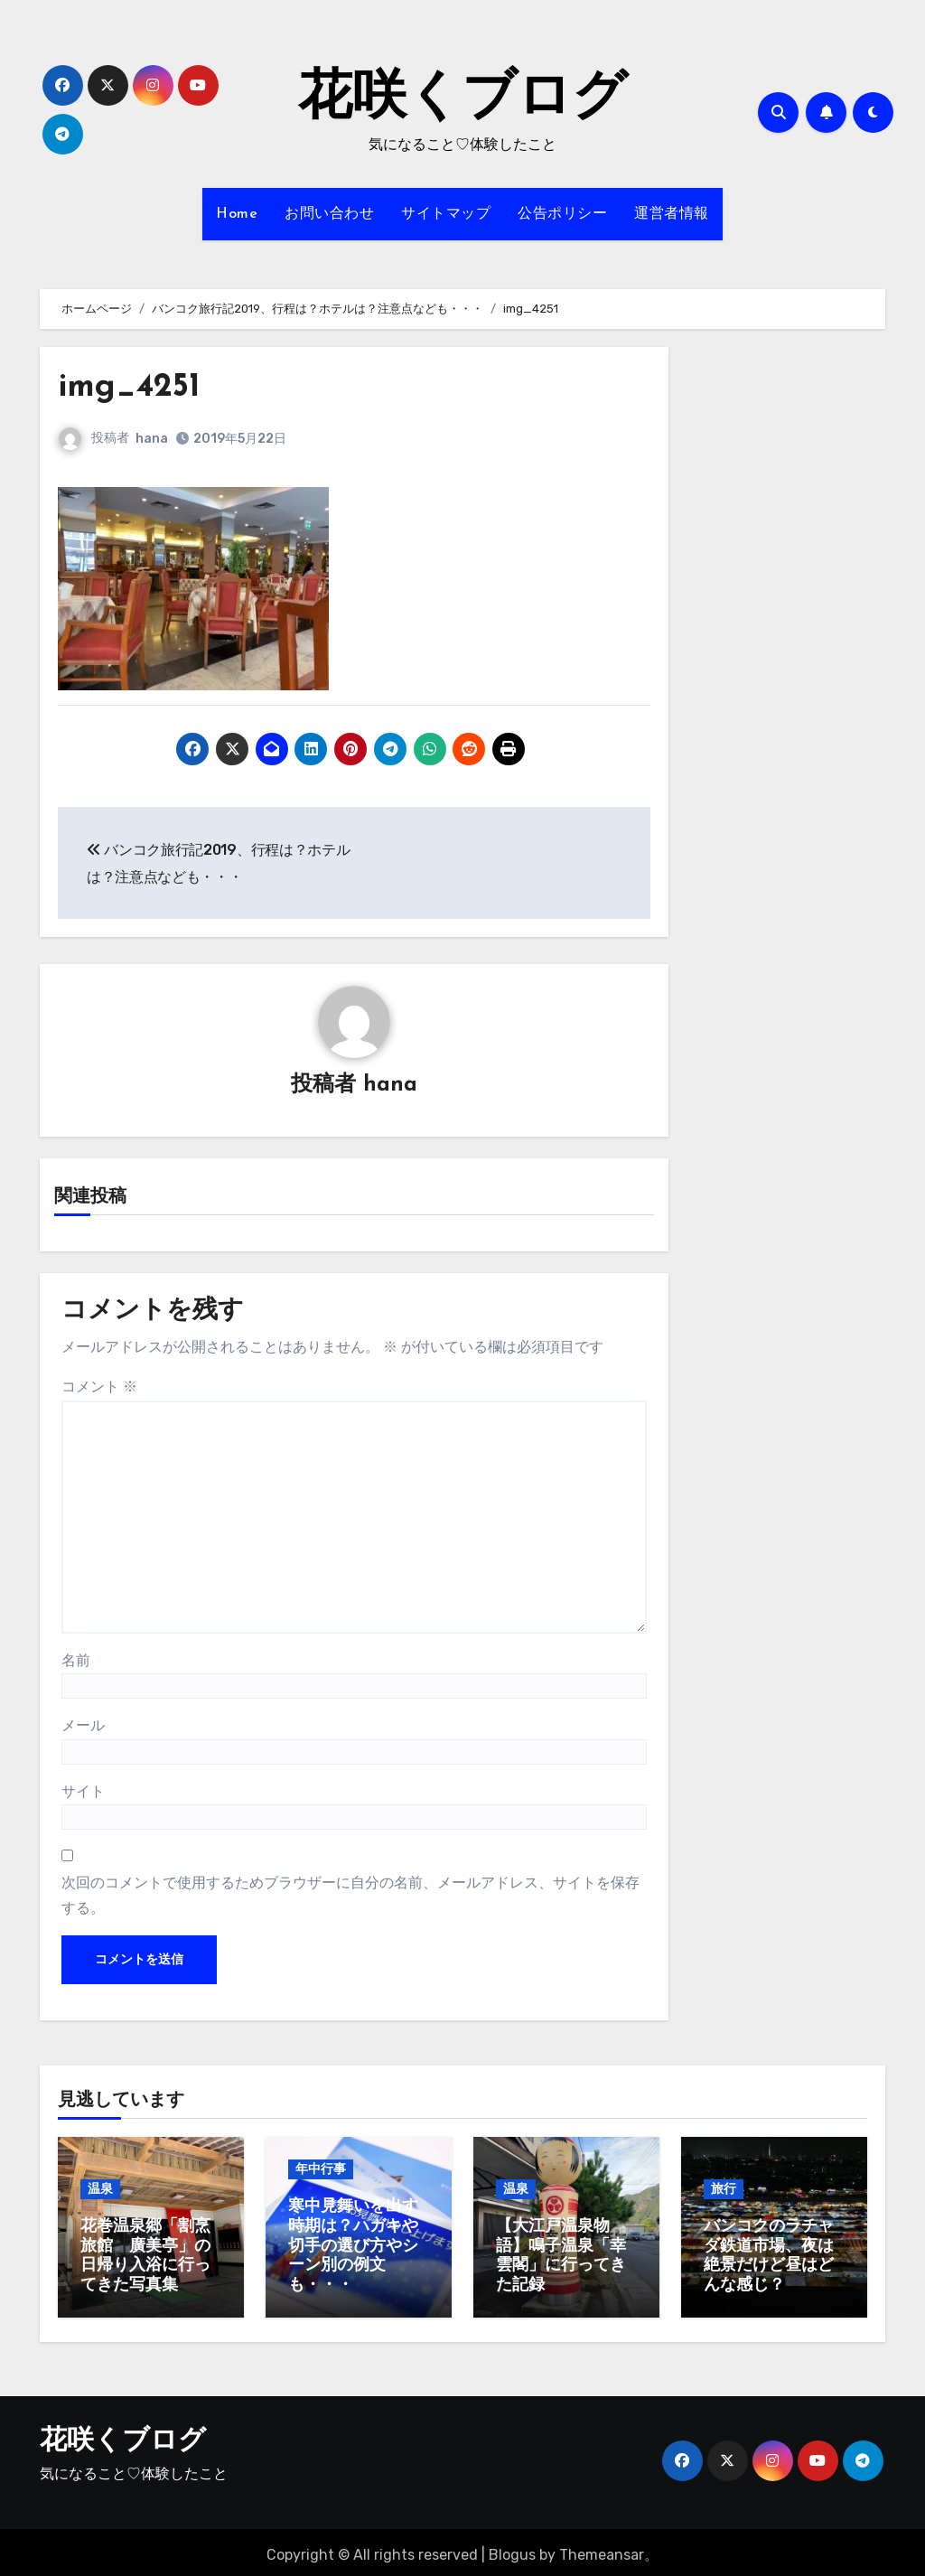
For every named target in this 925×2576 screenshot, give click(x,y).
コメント (99, 1387)
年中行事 (320, 2170)
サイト (83, 1792)
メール (83, 1726)
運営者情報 (671, 214)
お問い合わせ (329, 214)
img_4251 (133, 387)
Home (236, 214)
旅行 (723, 2189)
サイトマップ (446, 214)
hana (151, 438)
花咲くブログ (462, 99)
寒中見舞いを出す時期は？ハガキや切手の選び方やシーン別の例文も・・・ (353, 2247)
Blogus (512, 2549)
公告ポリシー (562, 214)
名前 (75, 1661)
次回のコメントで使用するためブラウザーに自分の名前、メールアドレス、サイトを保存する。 (350, 1896)
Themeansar (601, 2549)
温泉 (100, 2189)
